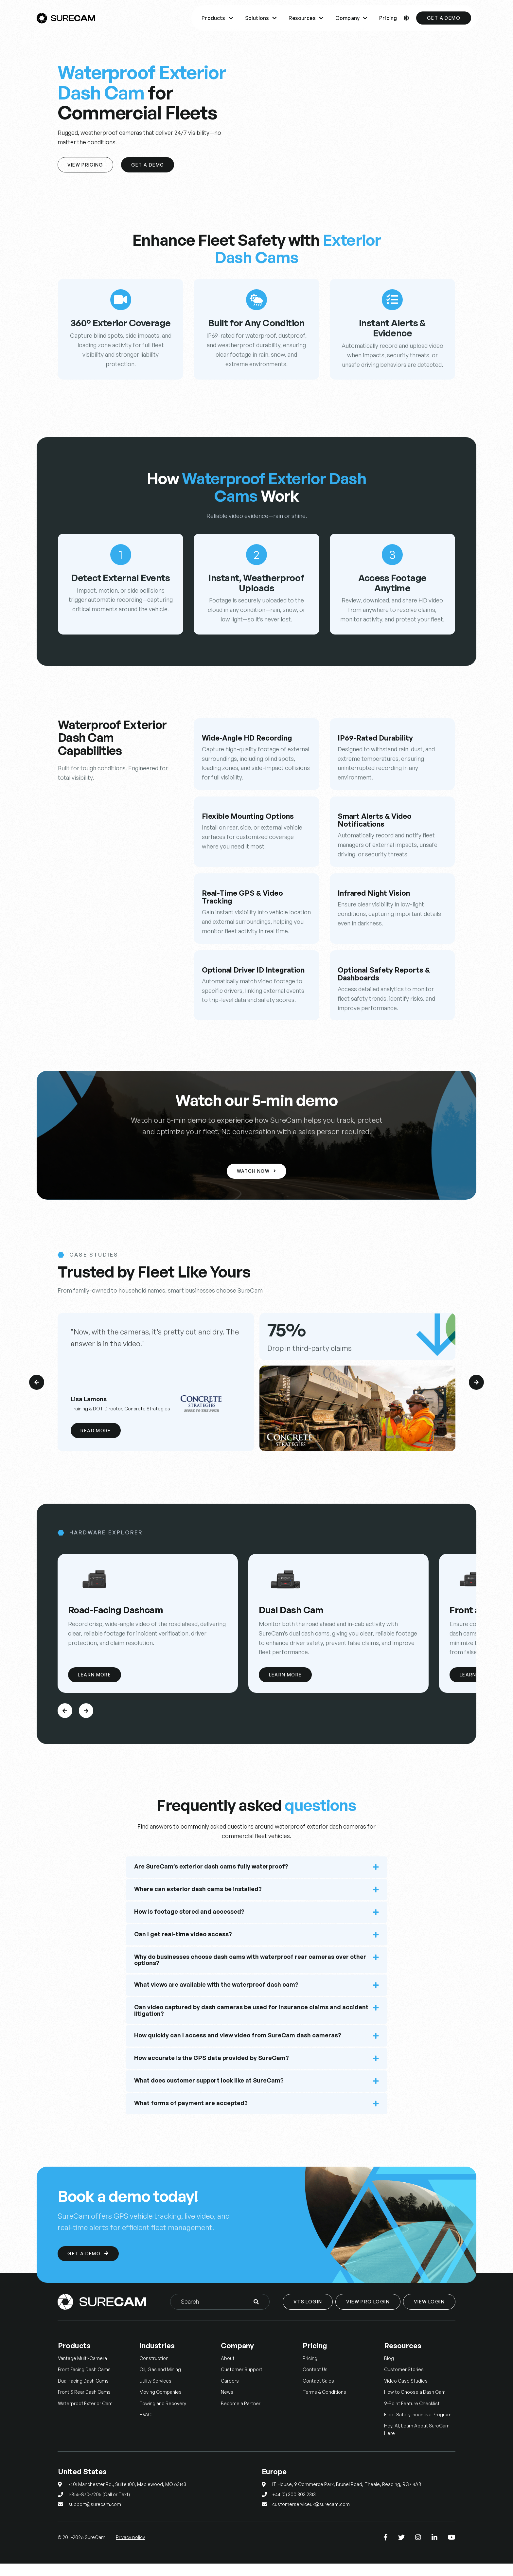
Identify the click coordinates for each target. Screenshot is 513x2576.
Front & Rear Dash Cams (84, 2404)
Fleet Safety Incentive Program (417, 2426)
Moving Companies (160, 2404)
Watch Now (256, 1171)
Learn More (95, 1686)
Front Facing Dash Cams (84, 2382)
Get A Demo (151, 165)
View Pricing (86, 165)
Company (351, 18)
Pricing (388, 18)
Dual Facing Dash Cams (83, 2393)
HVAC (145, 2426)
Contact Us (315, 2382)
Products (217, 18)
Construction (153, 2370)
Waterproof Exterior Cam (85, 2415)
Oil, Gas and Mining (160, 2382)
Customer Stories (404, 2382)
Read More (96, 1431)
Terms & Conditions (324, 2404)
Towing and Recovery (162, 2415)
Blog (389, 2370)
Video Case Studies (406, 2393)
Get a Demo (443, 18)
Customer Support (241, 2382)
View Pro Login (368, 2314)
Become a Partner (240, 2415)
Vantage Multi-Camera (82, 2370)
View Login (429, 2314)
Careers (230, 2393)
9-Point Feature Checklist (412, 2415)
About (228, 2370)
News (227, 2404)
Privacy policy (130, 2549)
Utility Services (155, 2393)
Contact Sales (318, 2393)
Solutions (261, 18)
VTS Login (307, 2314)
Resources (306, 18)
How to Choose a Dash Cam (415, 2404)
